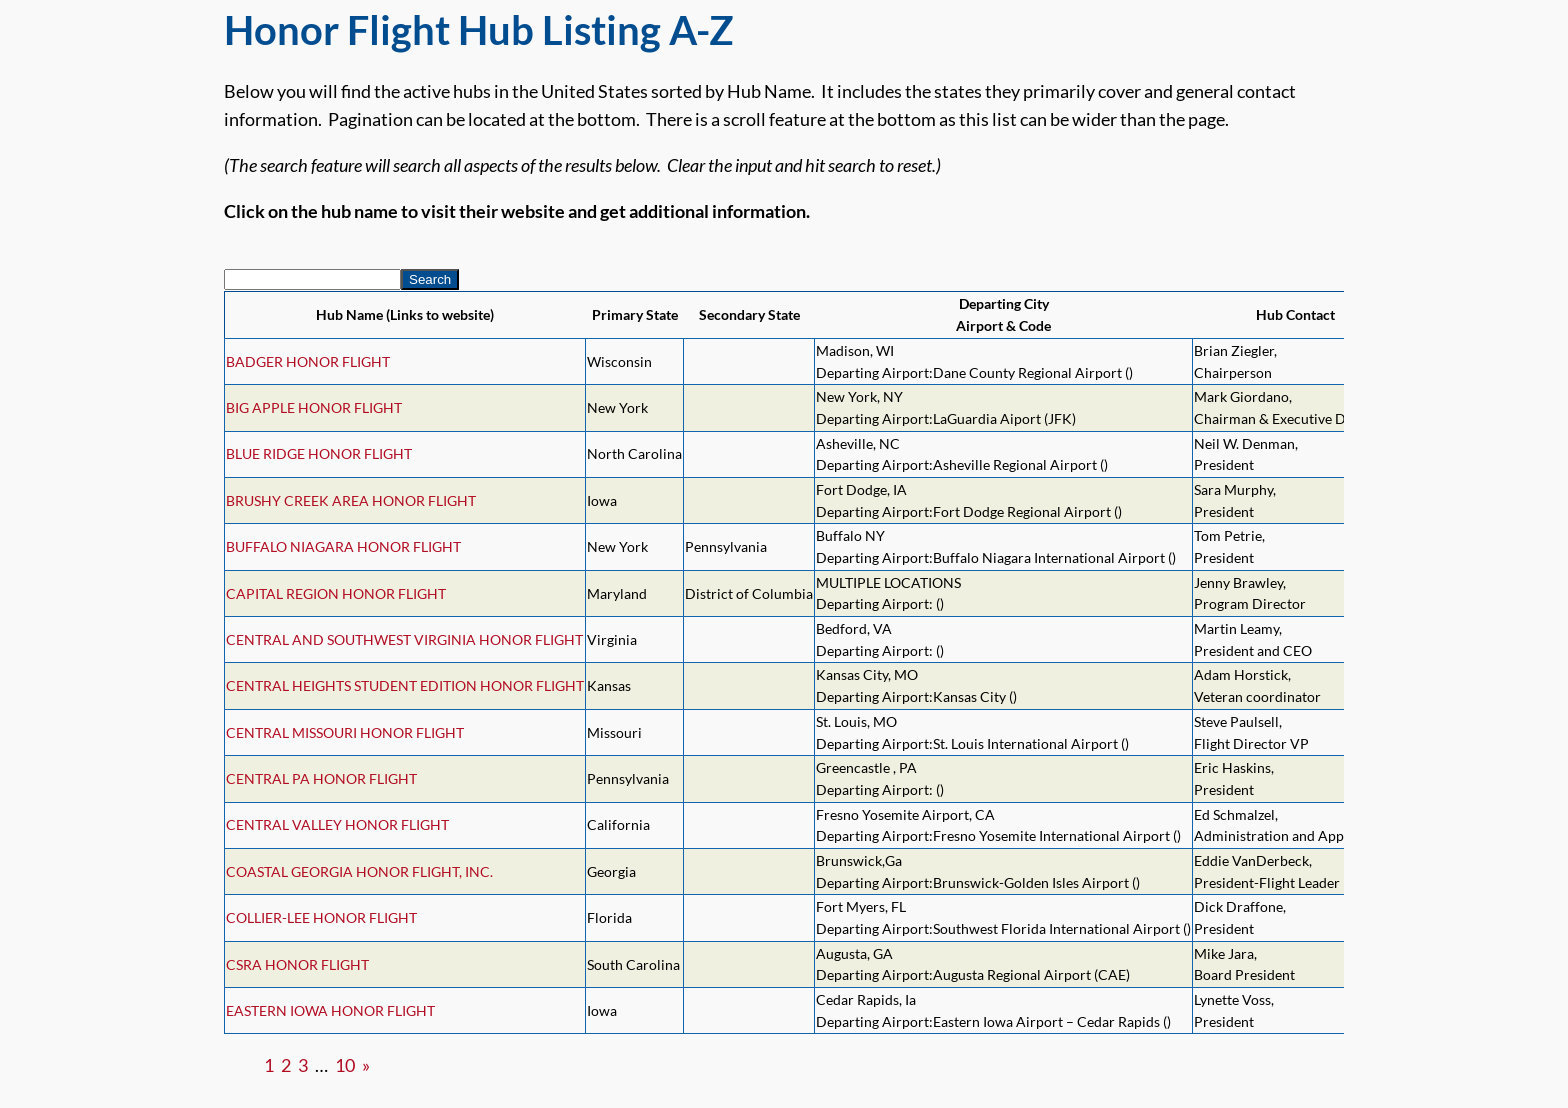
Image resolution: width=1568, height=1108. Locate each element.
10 (345, 1065)
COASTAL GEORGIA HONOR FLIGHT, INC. (359, 871)
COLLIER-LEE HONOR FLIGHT (321, 917)
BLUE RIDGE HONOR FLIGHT (319, 453)
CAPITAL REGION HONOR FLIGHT (336, 593)
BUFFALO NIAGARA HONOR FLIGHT (343, 546)
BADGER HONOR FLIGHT (308, 361)
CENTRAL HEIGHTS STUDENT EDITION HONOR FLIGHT (405, 685)
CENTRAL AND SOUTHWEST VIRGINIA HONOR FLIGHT (404, 639)
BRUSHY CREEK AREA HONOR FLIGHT (351, 500)
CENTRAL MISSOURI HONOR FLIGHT (345, 732)
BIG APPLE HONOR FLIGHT (314, 407)
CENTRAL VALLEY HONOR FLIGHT (337, 824)
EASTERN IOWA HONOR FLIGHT (330, 1010)
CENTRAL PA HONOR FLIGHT (321, 778)
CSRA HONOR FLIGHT (297, 964)
